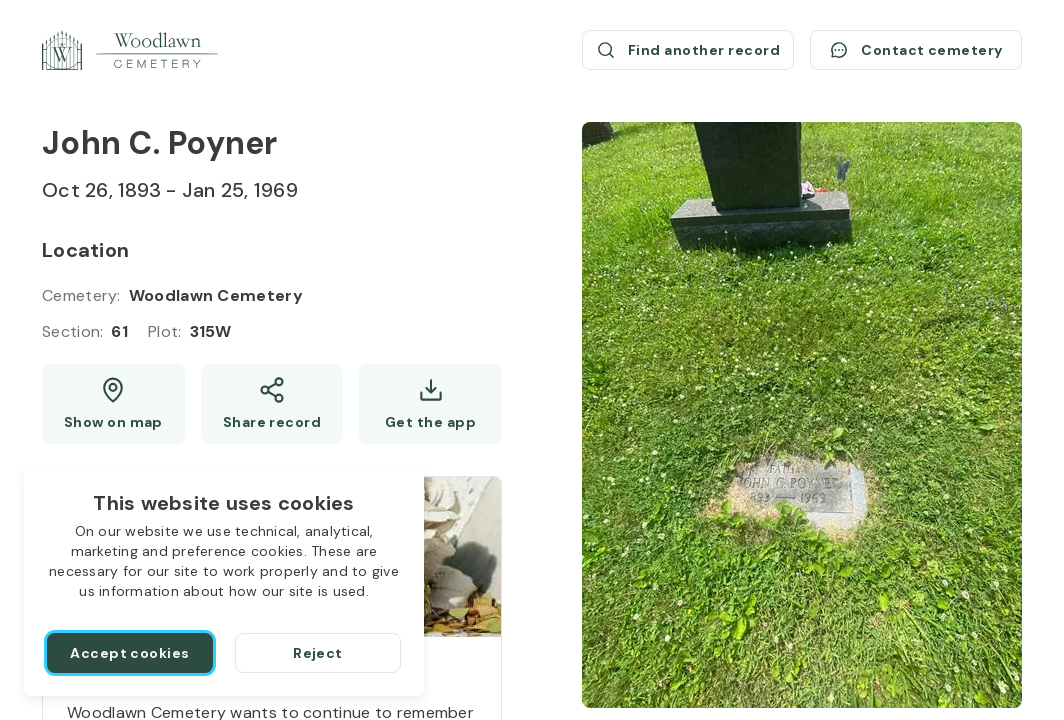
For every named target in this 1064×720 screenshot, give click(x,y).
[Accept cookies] (130, 653)
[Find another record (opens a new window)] (688, 50)
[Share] (272, 404)
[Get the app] (430, 404)
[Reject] (318, 653)
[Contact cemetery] (916, 50)
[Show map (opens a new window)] (113, 404)
